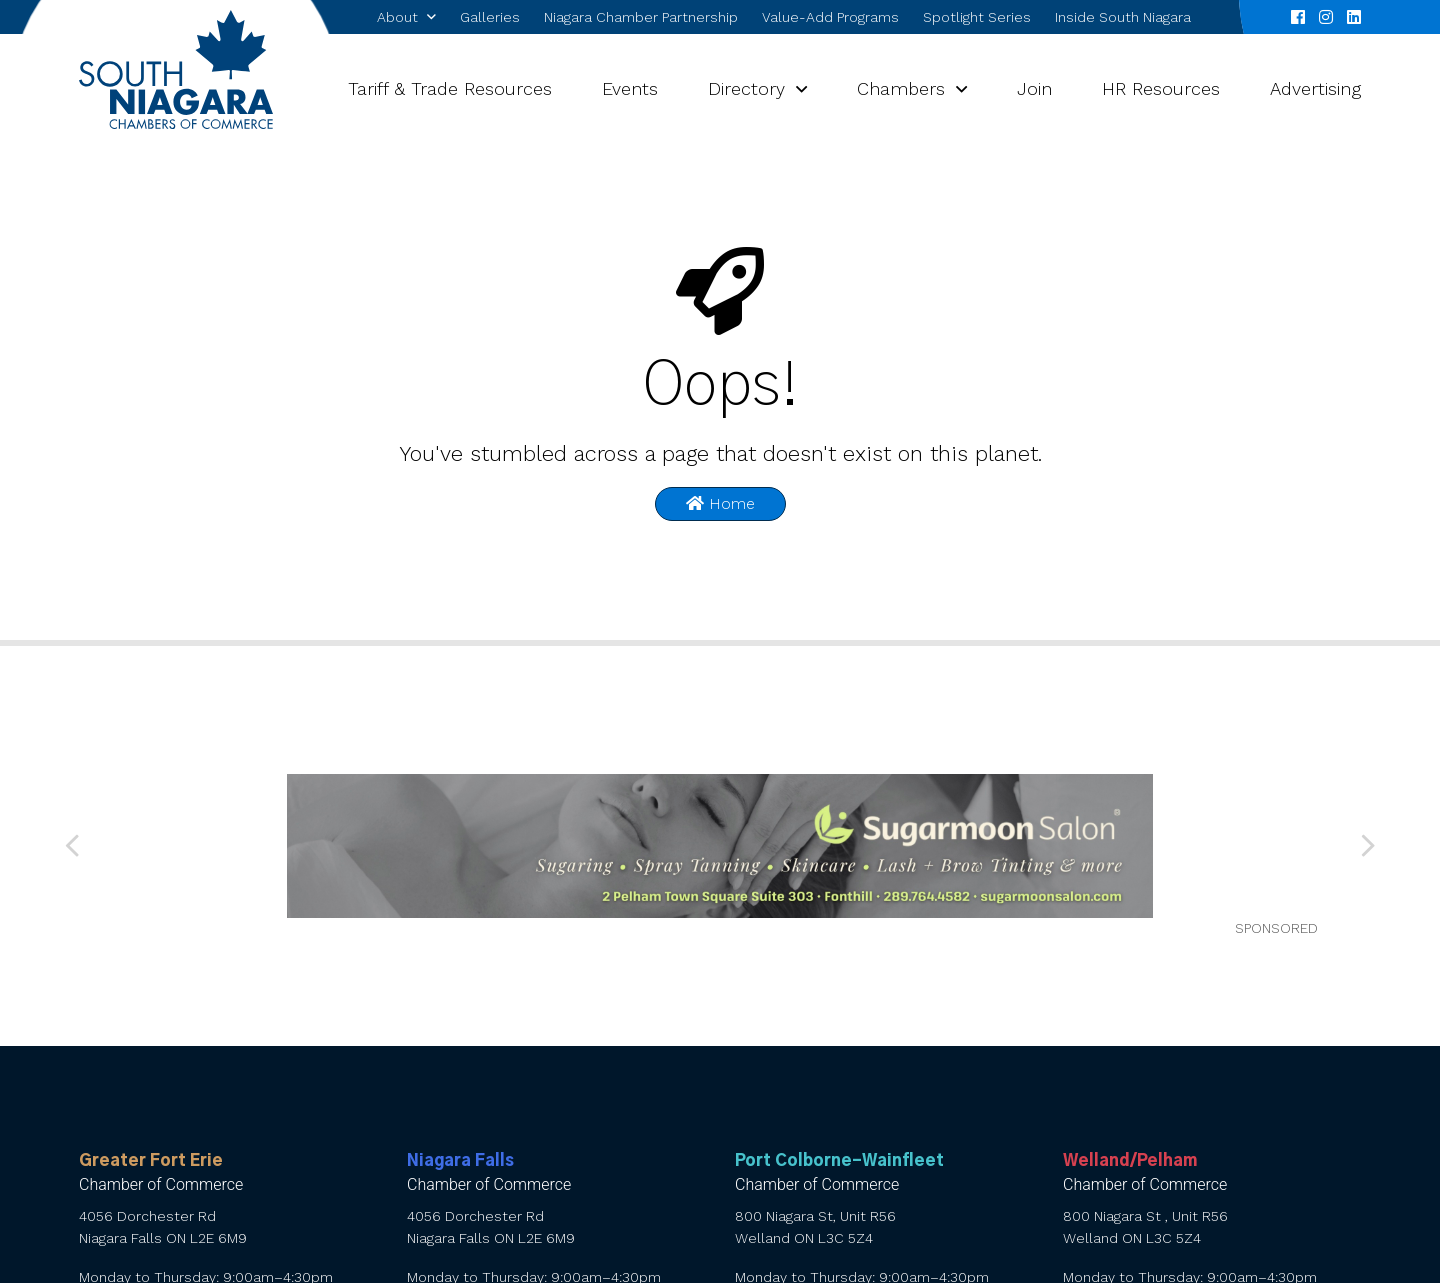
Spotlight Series (977, 17)
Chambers (901, 88)
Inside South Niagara (1123, 17)
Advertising (1315, 88)
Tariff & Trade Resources (450, 88)
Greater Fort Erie (151, 1161)
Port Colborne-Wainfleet (839, 1161)
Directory (746, 88)
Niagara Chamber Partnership (641, 17)
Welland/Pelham (1130, 1161)
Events (630, 88)
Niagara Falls (460, 1161)
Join (1034, 88)
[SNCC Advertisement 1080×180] (719, 846)
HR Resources (1161, 88)
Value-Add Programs (830, 17)
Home (720, 503)
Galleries (490, 17)
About (397, 17)
